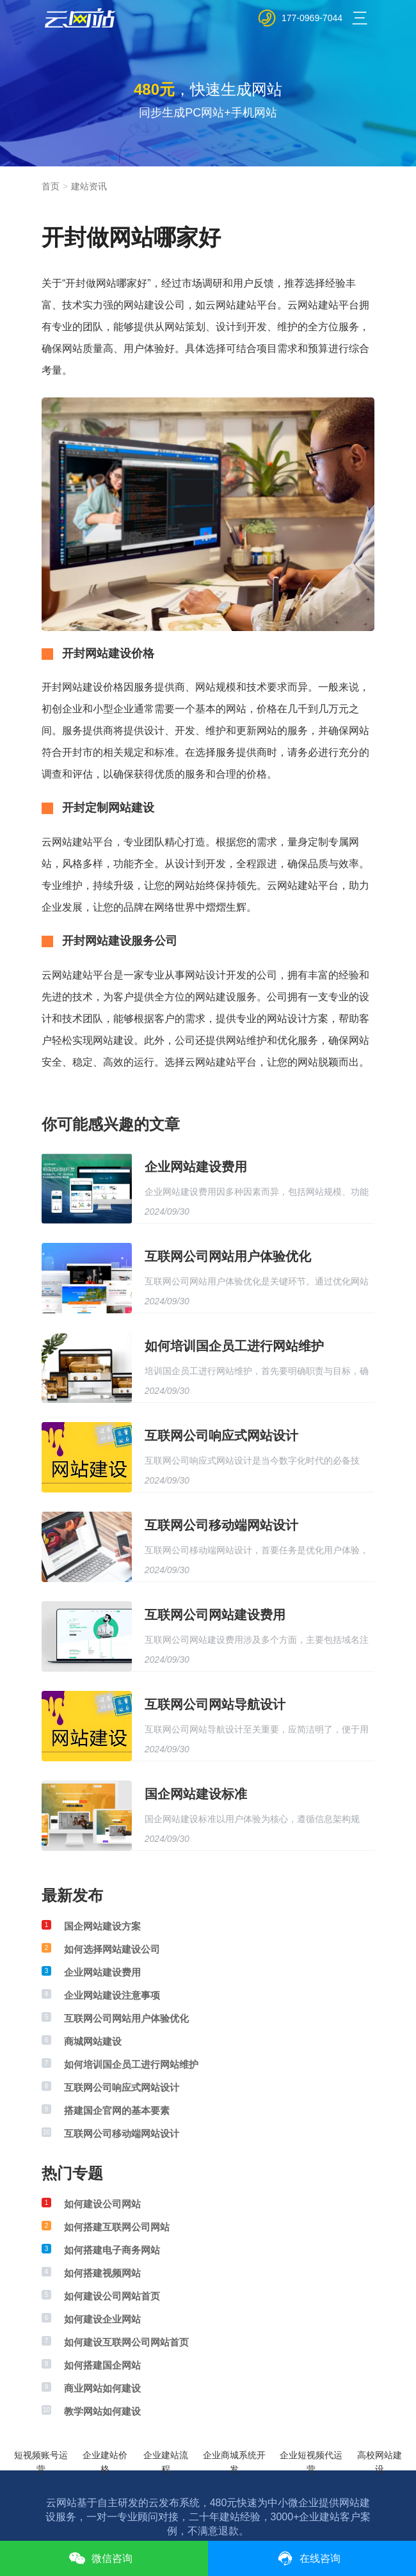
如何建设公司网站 (102, 2203)
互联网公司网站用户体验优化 (228, 1256)
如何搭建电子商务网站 (112, 2249)
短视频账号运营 (41, 2457)
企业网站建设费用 (196, 1167)
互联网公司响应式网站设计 (221, 1435)
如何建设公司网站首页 (112, 2296)
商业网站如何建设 (102, 2388)
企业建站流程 (165, 2457)
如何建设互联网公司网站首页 (126, 2342)
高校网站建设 (379, 2457)
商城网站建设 (93, 2041)
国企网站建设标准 (196, 1794)
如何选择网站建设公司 (112, 1949)
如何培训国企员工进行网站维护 (234, 1346)
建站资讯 (89, 186)
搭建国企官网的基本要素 (117, 2110)
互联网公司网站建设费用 (215, 1615)
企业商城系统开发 (234, 2457)
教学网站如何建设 (102, 2411)
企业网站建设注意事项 (112, 1995)
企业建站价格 (105, 2457)
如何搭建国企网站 (102, 2365)
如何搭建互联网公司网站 (117, 2226)
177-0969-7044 (312, 18)
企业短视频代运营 (311, 2457)
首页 (51, 186)
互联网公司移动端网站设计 (221, 1525)
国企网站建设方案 (102, 1926)
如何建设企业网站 (102, 2319)
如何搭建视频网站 (102, 2273)
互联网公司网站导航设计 (215, 1704)
